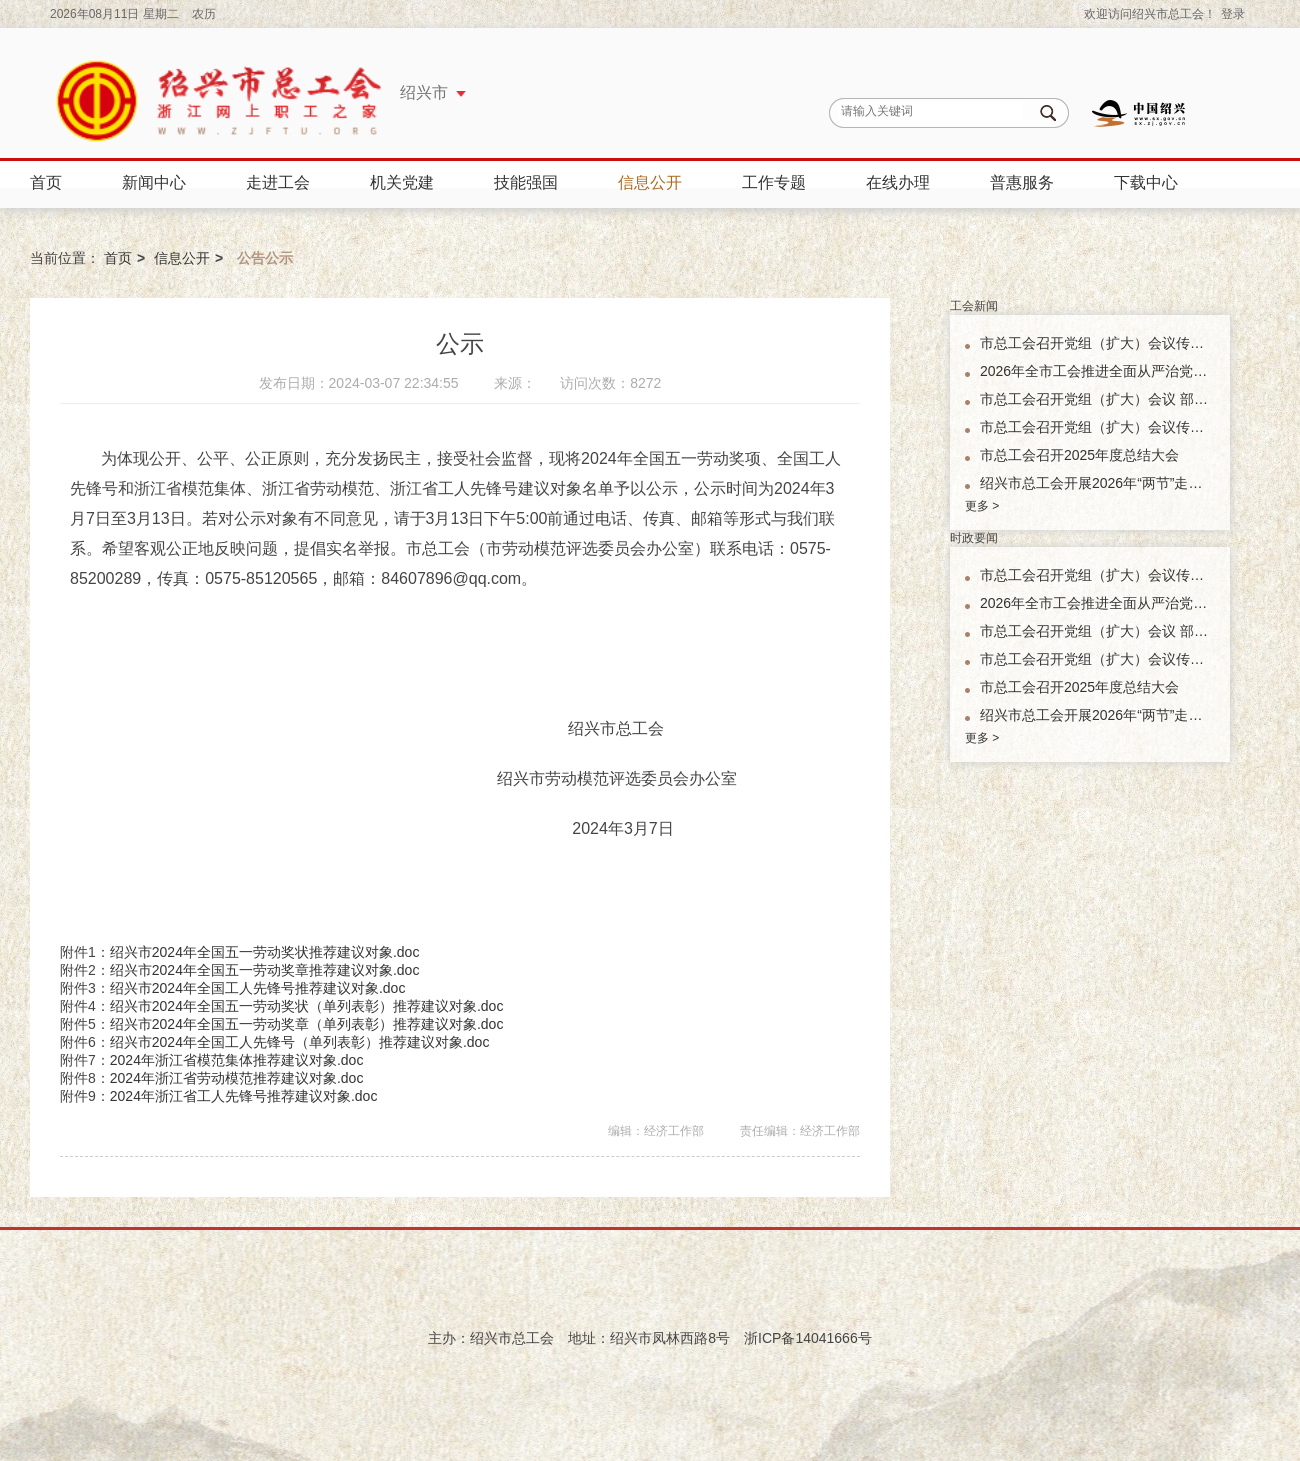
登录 (1233, 14)
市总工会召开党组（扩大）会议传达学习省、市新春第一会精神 (1097, 427)
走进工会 (278, 182)
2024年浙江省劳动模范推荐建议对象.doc (237, 1078)
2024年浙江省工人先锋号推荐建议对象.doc (244, 1096)
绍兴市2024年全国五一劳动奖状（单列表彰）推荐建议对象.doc (307, 1006)
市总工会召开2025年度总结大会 (1079, 455)
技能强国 (526, 182)
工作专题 (774, 182)
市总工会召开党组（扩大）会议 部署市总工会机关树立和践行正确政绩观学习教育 (1097, 399)
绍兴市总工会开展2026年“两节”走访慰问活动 (1097, 483)
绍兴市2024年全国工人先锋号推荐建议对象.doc (258, 988)
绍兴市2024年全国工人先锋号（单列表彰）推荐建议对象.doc (300, 1042)
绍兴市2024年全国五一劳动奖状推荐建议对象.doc (265, 952)
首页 (46, 182)
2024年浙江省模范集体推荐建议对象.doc (237, 1060)
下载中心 (1146, 182)
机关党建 (402, 182)
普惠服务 (1022, 182)
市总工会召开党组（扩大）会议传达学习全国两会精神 (1097, 343)
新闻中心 (154, 182)
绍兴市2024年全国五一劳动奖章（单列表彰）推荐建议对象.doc (307, 1024)
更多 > (982, 506)
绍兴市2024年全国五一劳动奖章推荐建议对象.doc (265, 970)
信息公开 (650, 182)
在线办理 (898, 182)
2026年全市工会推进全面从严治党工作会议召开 (1097, 371)
